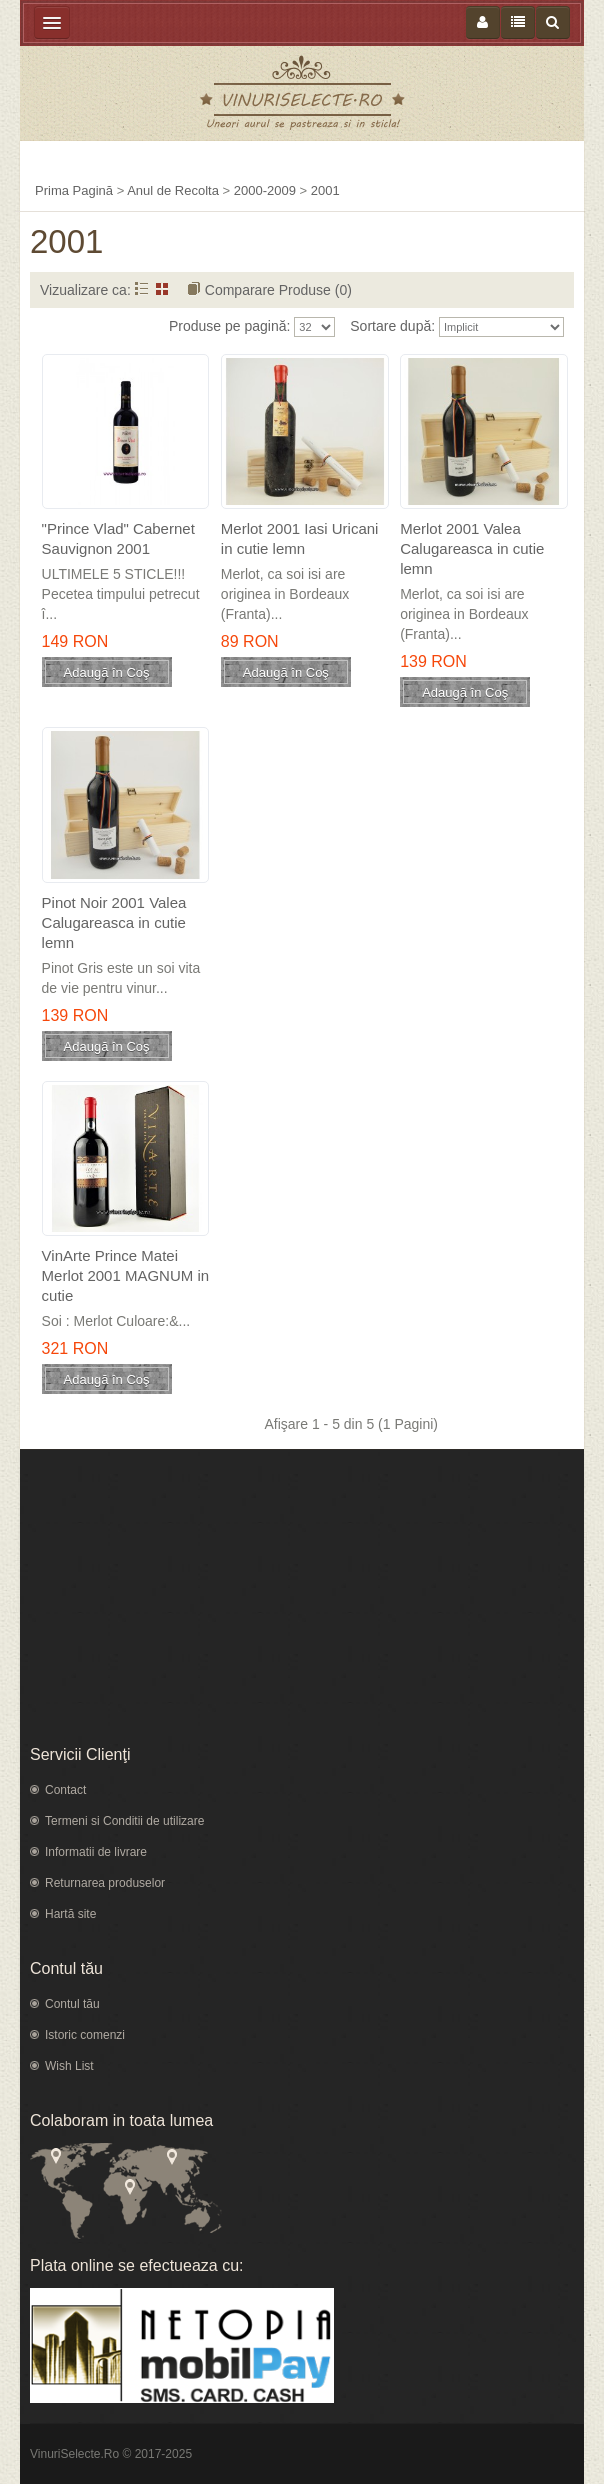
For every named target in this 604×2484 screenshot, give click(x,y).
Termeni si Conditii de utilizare (124, 1821)
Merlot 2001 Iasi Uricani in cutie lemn (300, 538)
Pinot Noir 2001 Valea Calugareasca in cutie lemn (114, 922)
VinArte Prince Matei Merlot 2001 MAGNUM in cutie (126, 1275)
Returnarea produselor (105, 1883)
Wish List (69, 2066)
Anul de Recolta (173, 190)
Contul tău (72, 2004)
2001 (325, 190)
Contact (65, 1790)
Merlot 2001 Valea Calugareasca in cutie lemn (472, 548)
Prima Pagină (74, 190)
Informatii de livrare (96, 1852)
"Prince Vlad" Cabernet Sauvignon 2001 (118, 538)
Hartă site (70, 1914)
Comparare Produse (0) (278, 290)
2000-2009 (265, 190)
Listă (141, 288)
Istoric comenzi (85, 2035)
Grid (162, 288)
